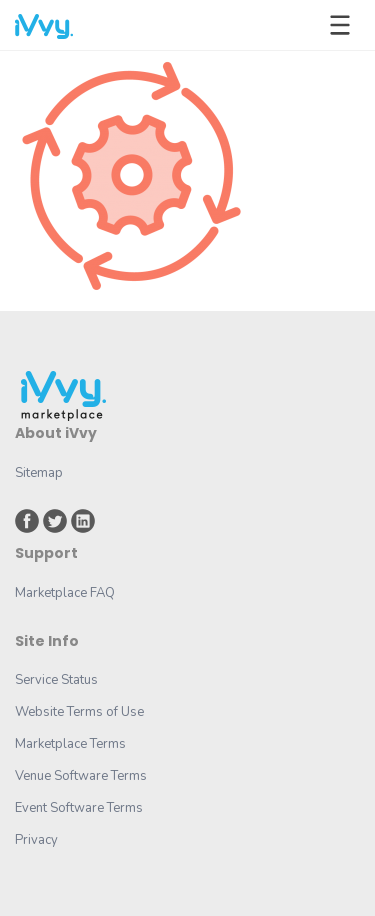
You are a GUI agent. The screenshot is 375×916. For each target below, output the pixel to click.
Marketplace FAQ (65, 593)
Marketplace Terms (70, 744)
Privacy (36, 840)
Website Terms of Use (79, 712)
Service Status (56, 680)
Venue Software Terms (81, 776)
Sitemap (39, 473)
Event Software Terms (79, 808)
